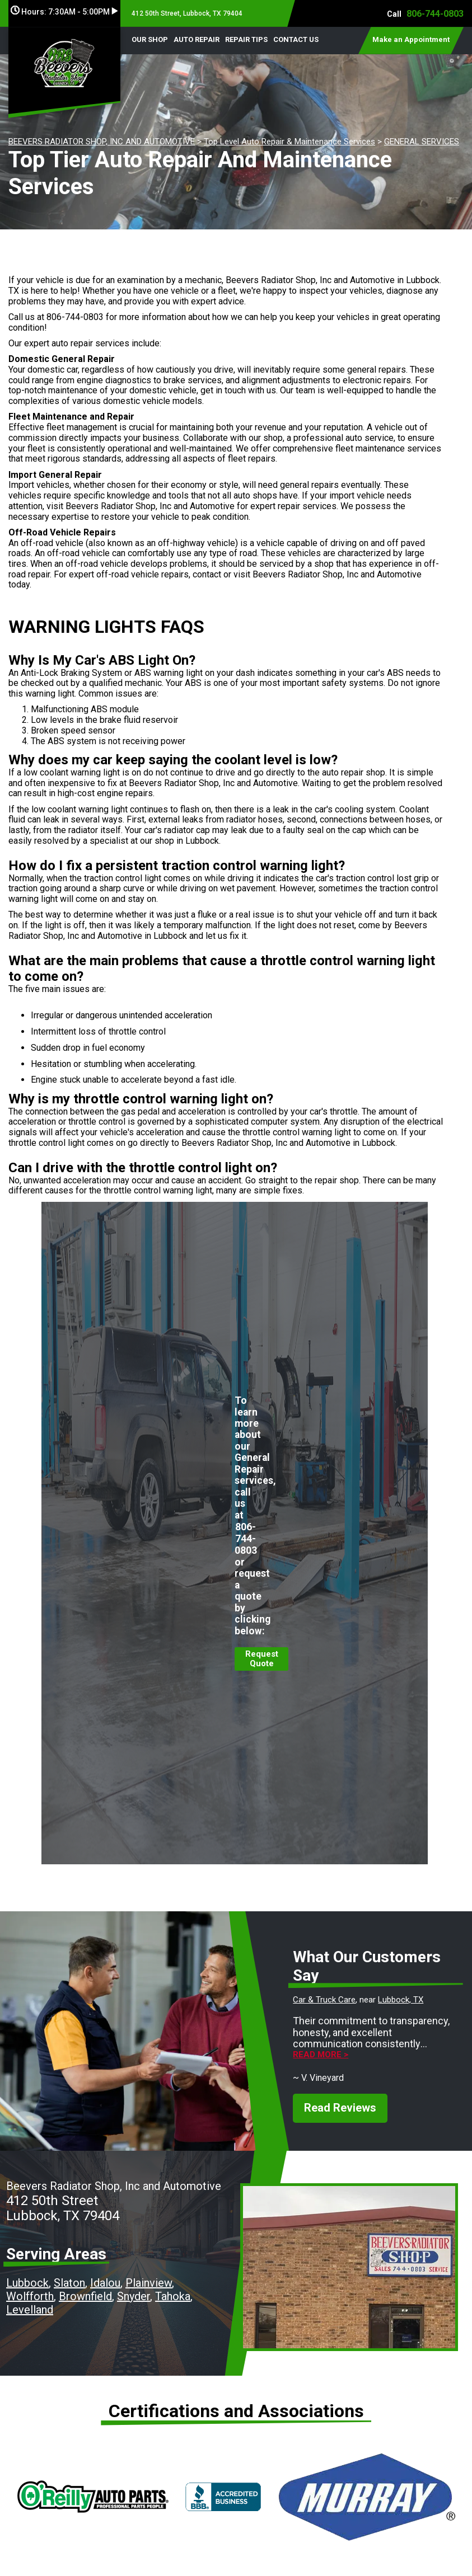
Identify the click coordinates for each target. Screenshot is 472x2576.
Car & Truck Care (324, 2000)
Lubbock (27, 2283)
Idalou (105, 2283)
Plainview (148, 2283)
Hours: (64, 11)
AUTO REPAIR (196, 39)
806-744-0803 (435, 13)
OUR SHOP (150, 39)
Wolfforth (30, 2296)
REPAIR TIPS (246, 39)
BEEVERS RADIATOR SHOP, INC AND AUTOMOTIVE (101, 142)
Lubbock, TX (400, 2000)
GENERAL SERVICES (421, 142)
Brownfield (85, 2296)
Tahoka (172, 2296)
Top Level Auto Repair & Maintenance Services (289, 142)
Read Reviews (340, 2107)
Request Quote (261, 1659)
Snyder (133, 2296)
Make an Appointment (411, 39)
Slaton (69, 2283)
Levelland (29, 2309)
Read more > (320, 2055)
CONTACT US (296, 39)
